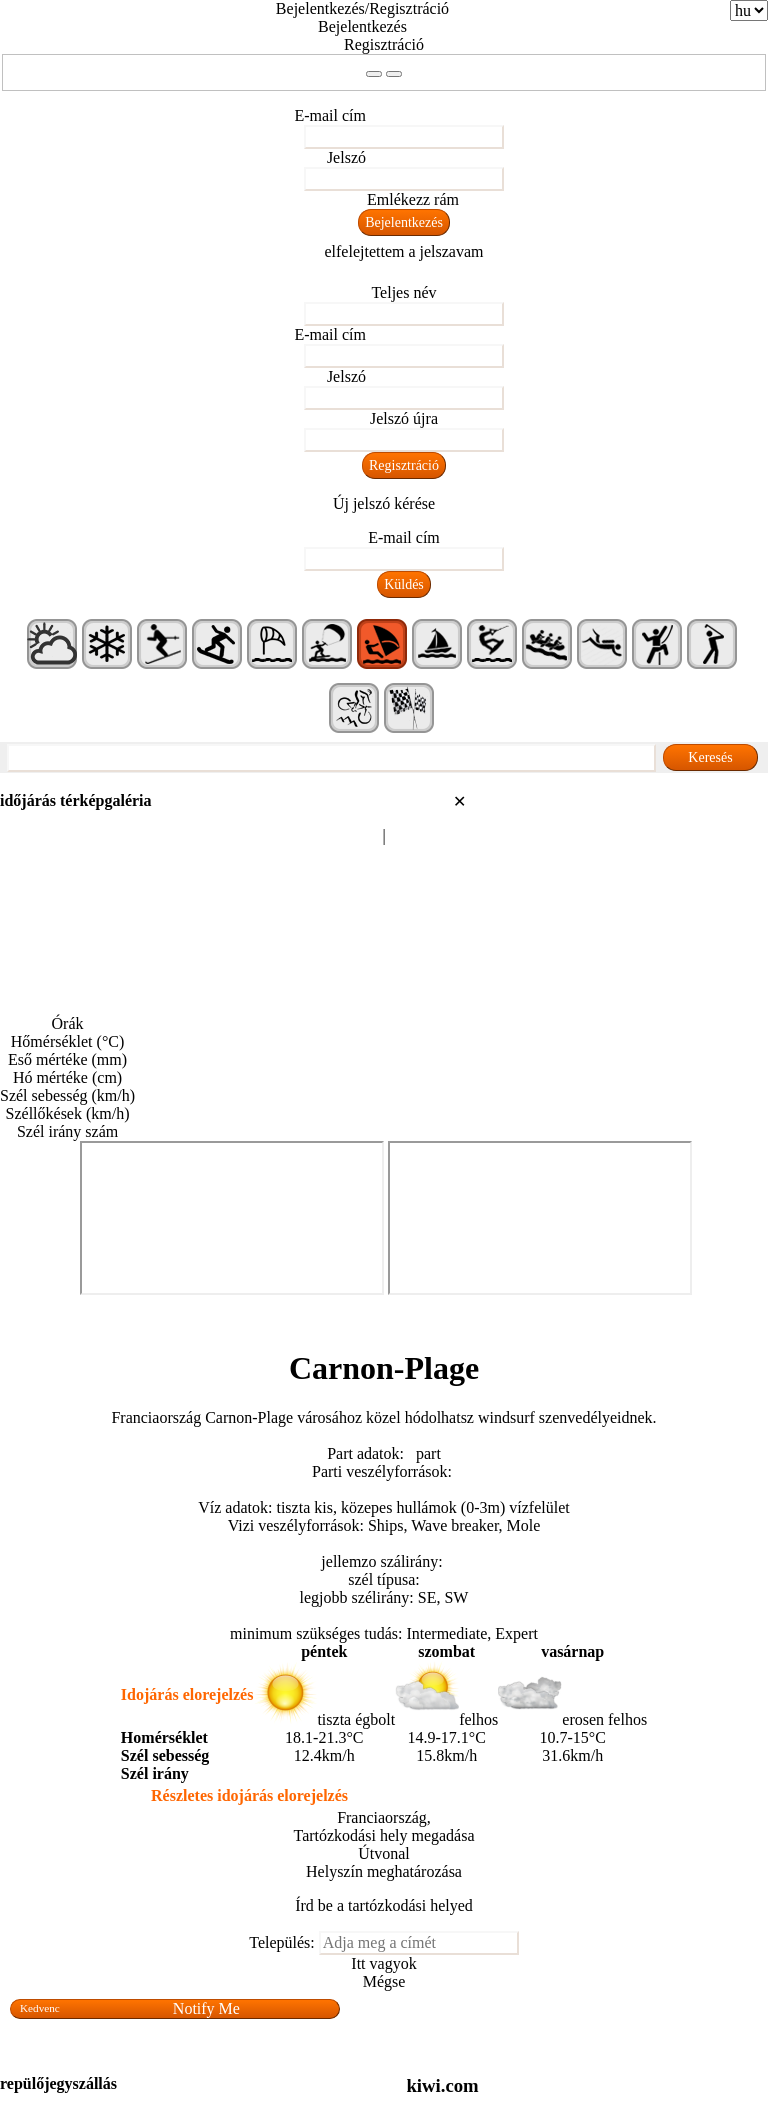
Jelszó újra (404, 418)
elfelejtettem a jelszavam (403, 251)
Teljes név (403, 292)
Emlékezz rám (413, 199)
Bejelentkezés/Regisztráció (362, 8)
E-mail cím (330, 115)
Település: (282, 1942)
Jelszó (346, 157)
